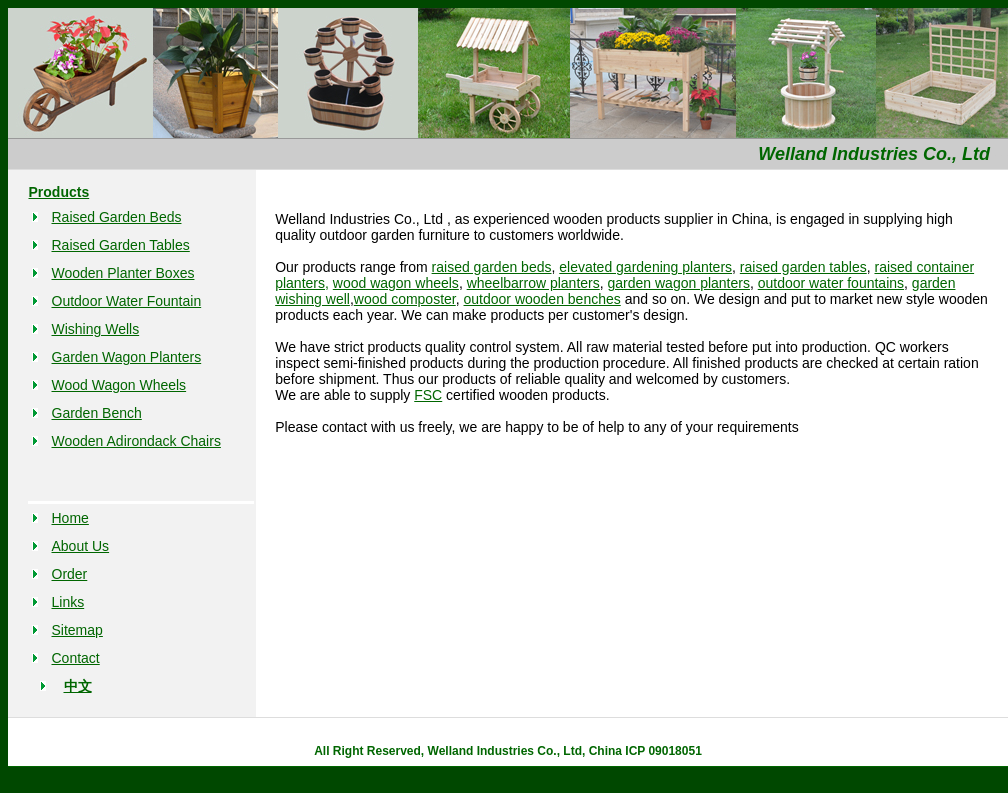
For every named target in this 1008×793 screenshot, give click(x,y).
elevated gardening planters (645, 267)
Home (70, 518)
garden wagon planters (679, 283)
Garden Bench (97, 413)
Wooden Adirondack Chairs (136, 441)
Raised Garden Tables (121, 245)
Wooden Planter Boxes (123, 273)
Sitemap (77, 630)
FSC (428, 395)
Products (59, 192)
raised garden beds (492, 267)
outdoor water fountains (831, 283)
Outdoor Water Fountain (127, 301)
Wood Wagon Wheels (119, 385)
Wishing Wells (96, 329)
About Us (81, 546)
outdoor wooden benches (542, 299)
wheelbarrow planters (533, 283)
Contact (76, 658)
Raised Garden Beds (117, 217)
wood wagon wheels (396, 283)
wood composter (405, 299)
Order (70, 574)
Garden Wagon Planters (127, 357)
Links (68, 602)
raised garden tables (803, 267)
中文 (78, 686)
